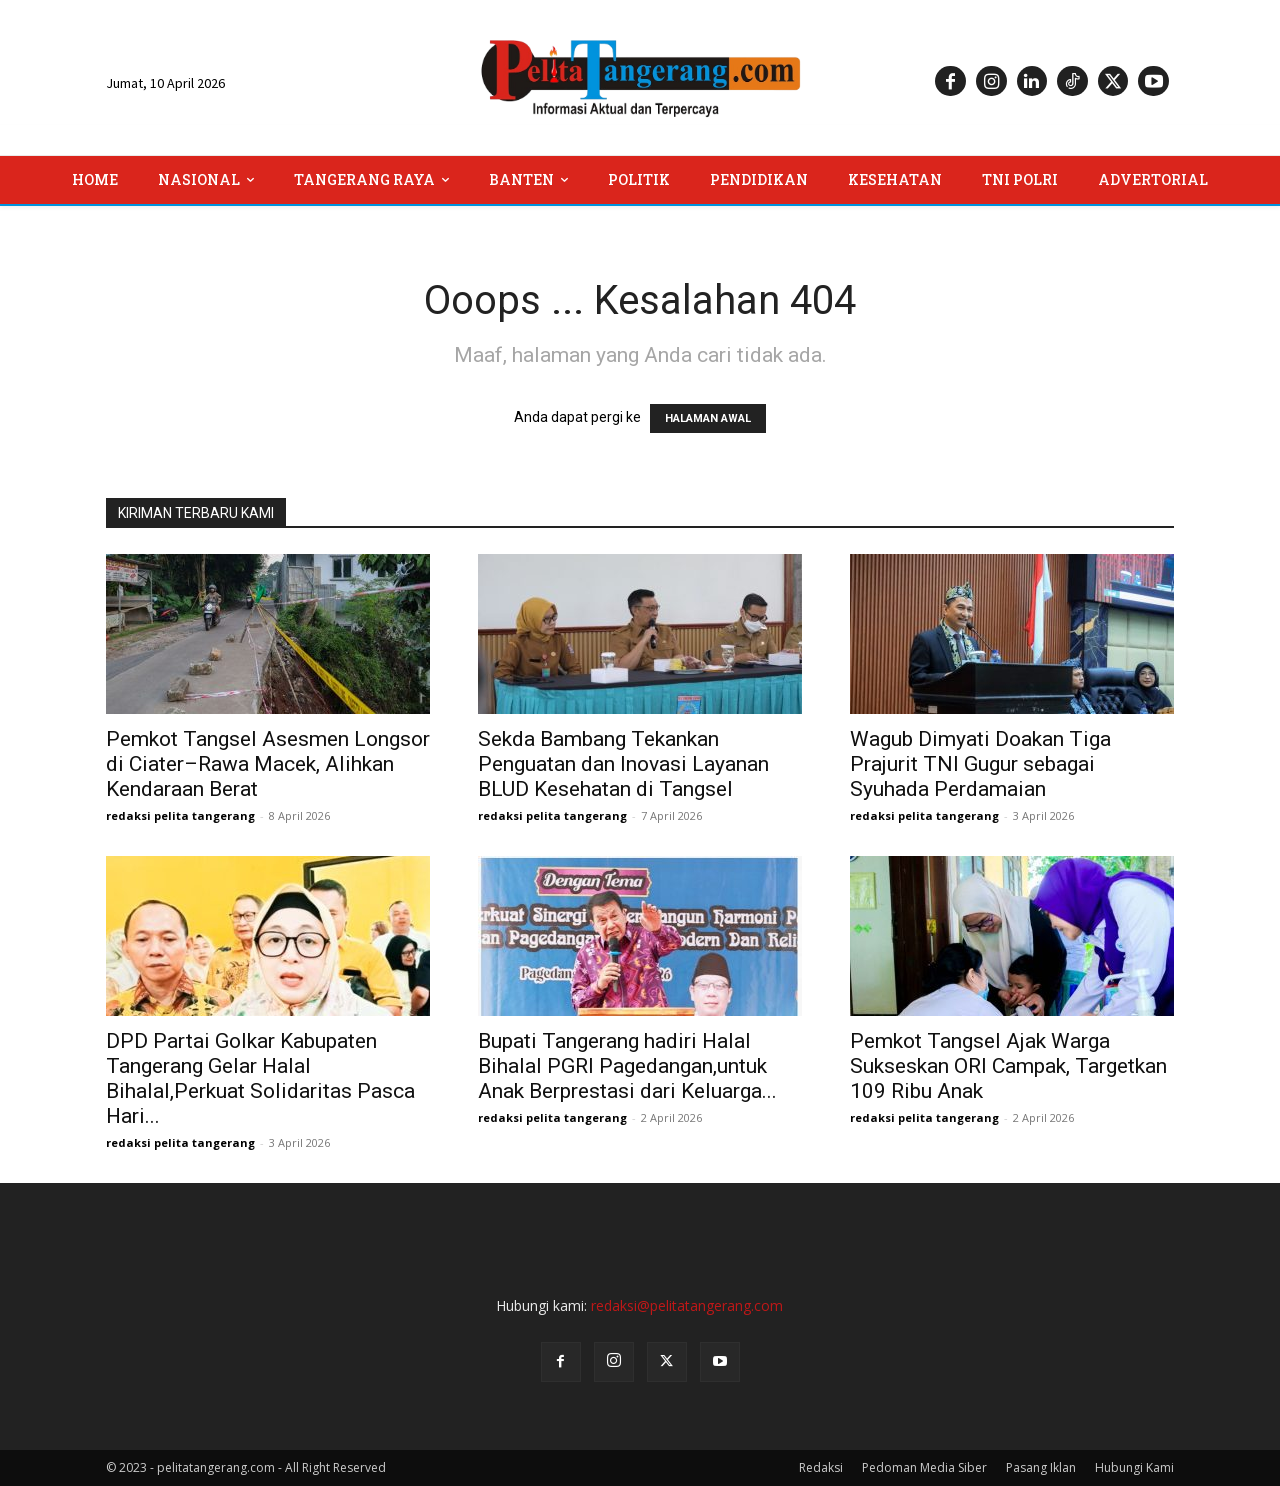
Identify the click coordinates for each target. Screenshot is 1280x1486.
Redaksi (821, 1467)
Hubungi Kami (1134, 1467)
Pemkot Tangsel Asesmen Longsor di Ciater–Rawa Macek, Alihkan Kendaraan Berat (268, 764)
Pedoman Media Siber (924, 1467)
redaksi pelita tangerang (180, 815)
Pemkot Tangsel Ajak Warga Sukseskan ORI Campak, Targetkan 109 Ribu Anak (1008, 1066)
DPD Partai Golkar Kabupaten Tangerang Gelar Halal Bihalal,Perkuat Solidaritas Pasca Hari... (260, 1078)
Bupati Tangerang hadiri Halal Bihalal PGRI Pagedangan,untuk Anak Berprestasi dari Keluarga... (627, 1066)
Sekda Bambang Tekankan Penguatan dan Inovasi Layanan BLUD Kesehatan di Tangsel (623, 764)
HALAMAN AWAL (708, 418)
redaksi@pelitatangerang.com (687, 1305)
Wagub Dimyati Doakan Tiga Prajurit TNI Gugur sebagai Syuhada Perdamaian (980, 764)
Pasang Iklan (1041, 1467)
